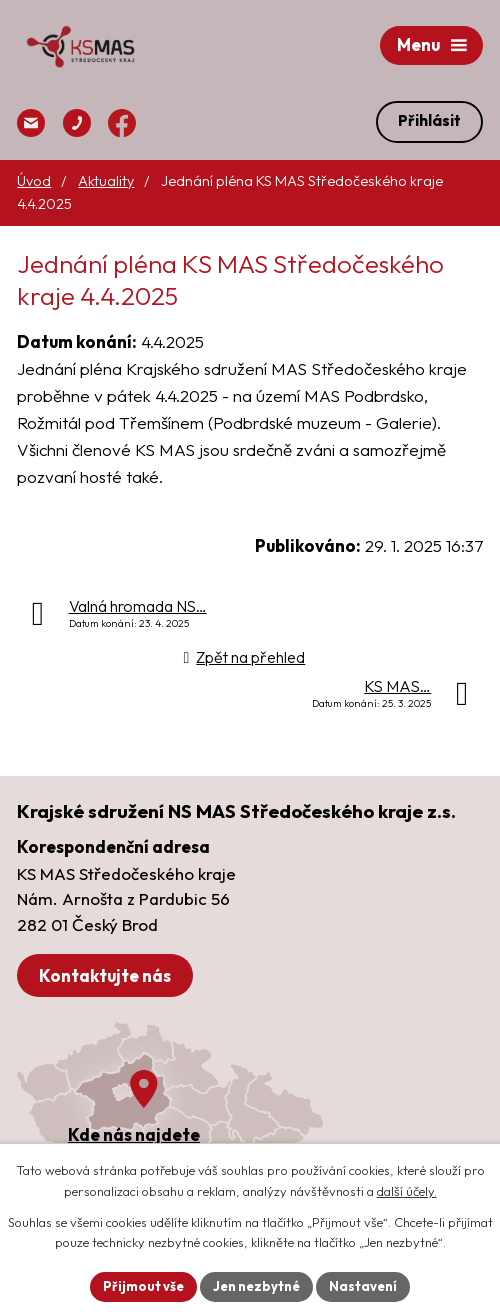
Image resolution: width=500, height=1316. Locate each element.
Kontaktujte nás (105, 975)
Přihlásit (429, 120)
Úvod (34, 181)
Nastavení (363, 1286)
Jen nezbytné (256, 1286)
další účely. (407, 1191)
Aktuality (106, 181)
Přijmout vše (143, 1286)
